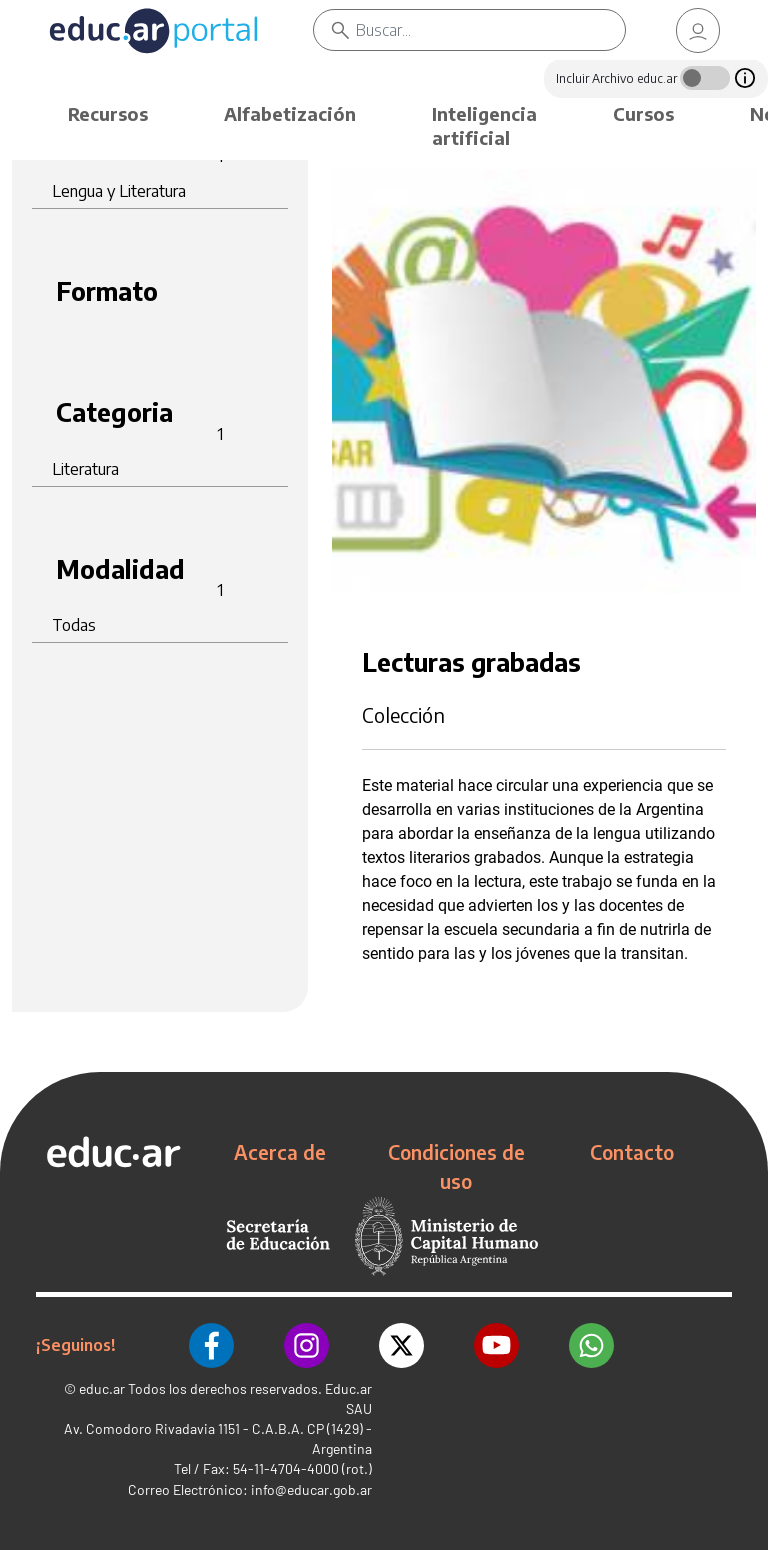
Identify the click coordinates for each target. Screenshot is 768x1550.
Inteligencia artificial (484, 125)
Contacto (632, 1152)
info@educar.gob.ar (311, 1489)
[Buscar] (490, 30)
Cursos (643, 113)
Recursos (108, 113)
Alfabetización (290, 113)
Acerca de (280, 1152)
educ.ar (102, 1388)
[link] (698, 30)
